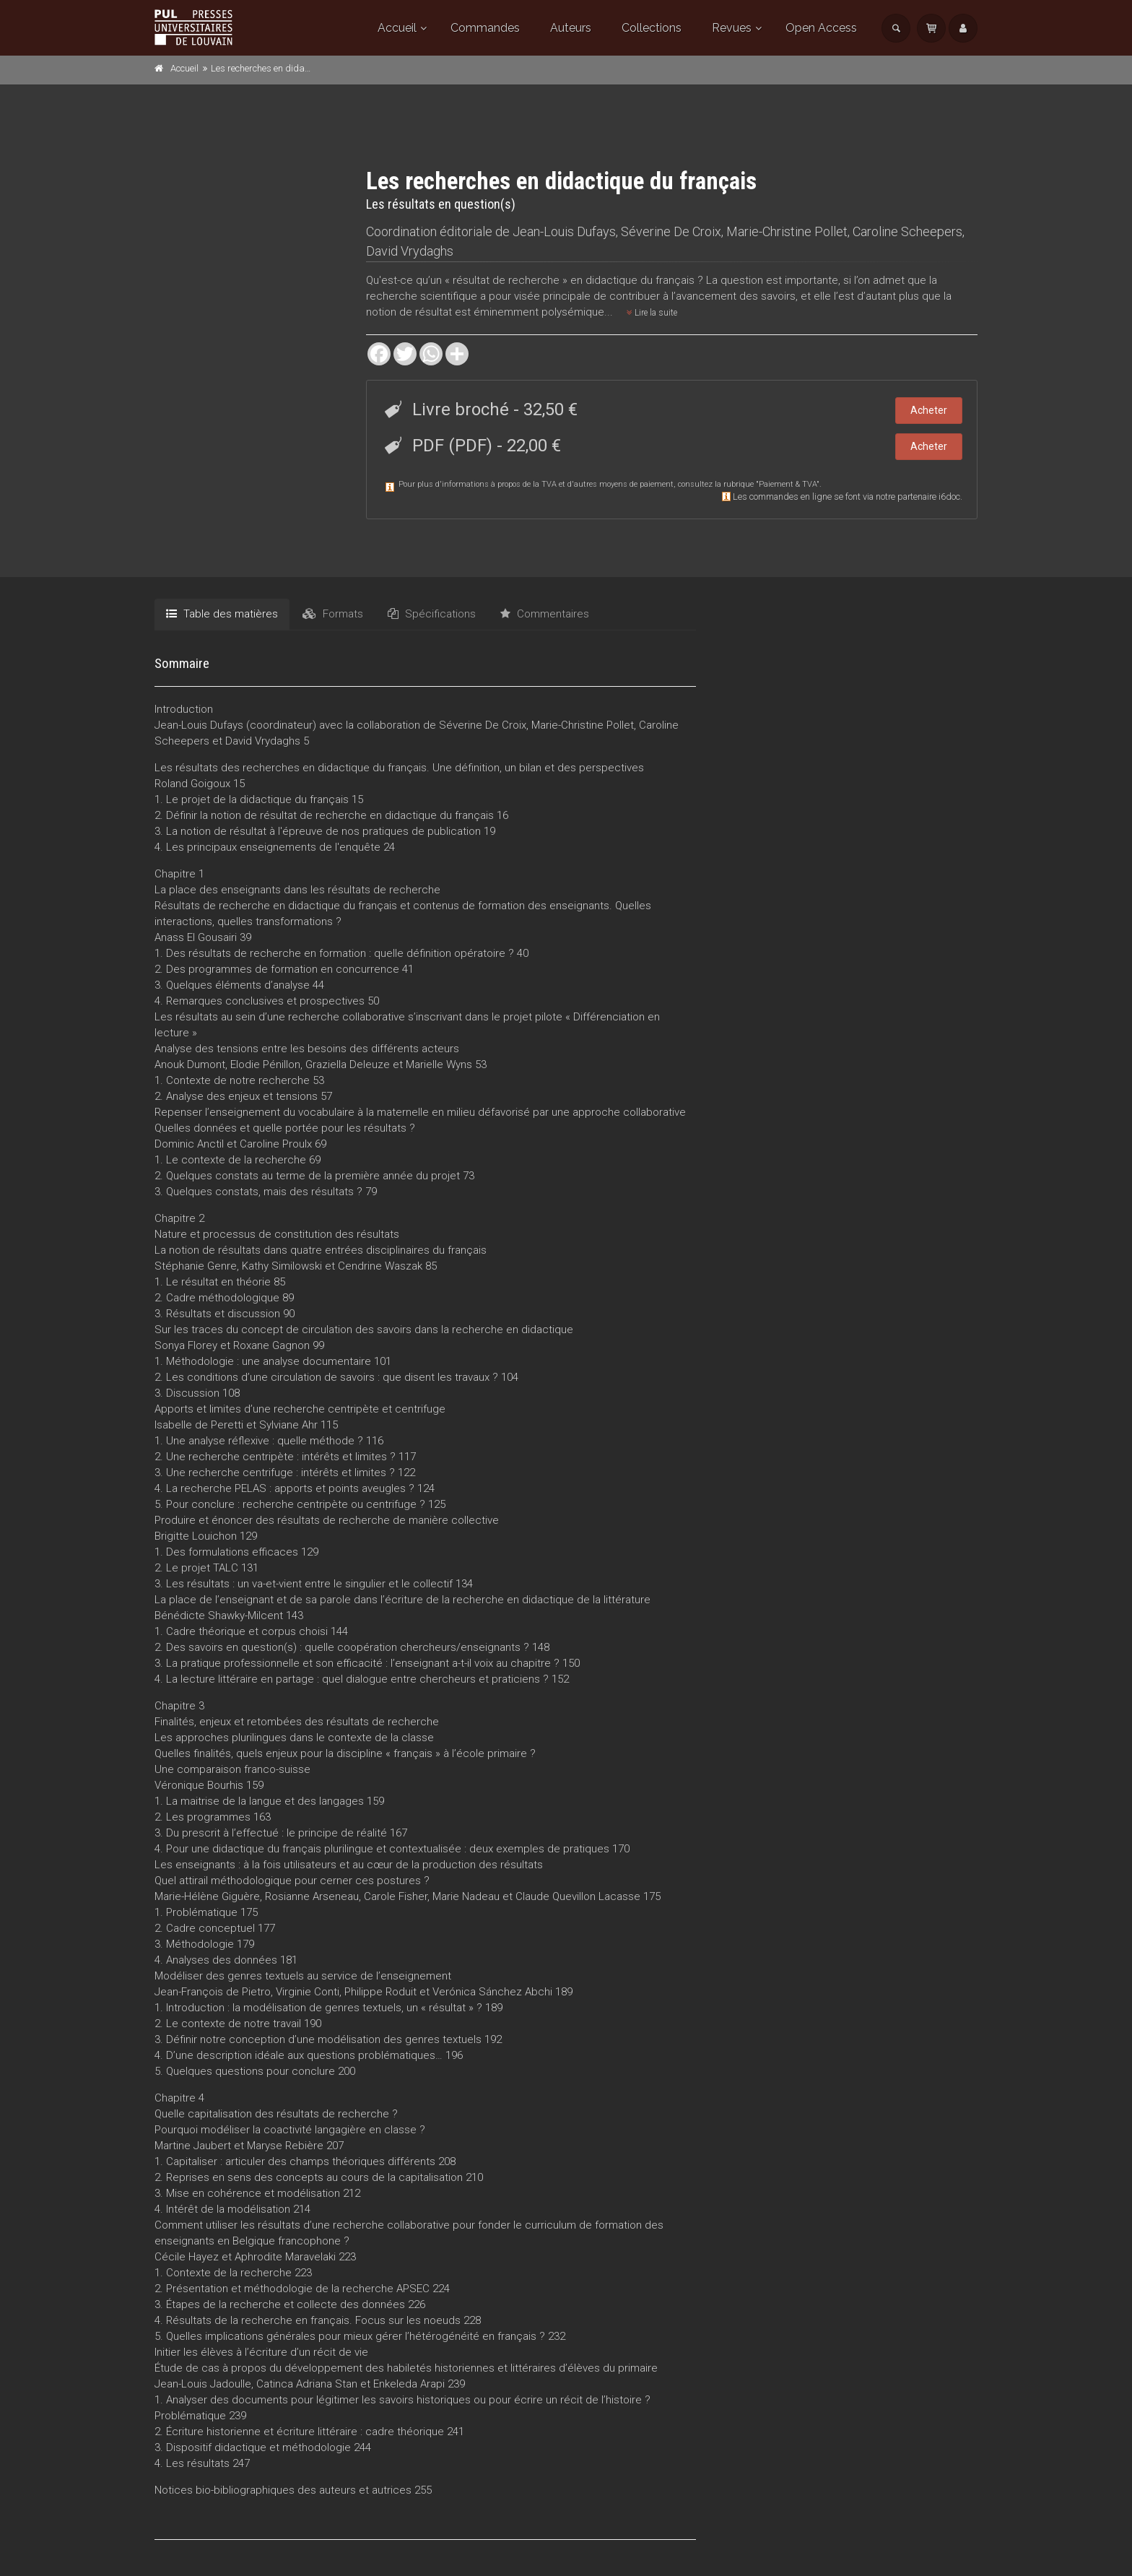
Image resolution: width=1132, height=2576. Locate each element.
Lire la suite (652, 313)
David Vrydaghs (409, 251)
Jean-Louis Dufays (564, 231)
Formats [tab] (332, 613)
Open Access (821, 28)
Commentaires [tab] (544, 613)
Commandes (485, 28)
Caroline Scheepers (907, 231)
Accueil (397, 28)
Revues (732, 28)
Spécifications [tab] (432, 613)
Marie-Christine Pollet (787, 231)
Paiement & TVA (788, 484)
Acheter (928, 410)
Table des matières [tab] (222, 613)
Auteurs (570, 28)
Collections (652, 28)
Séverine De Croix (671, 231)
